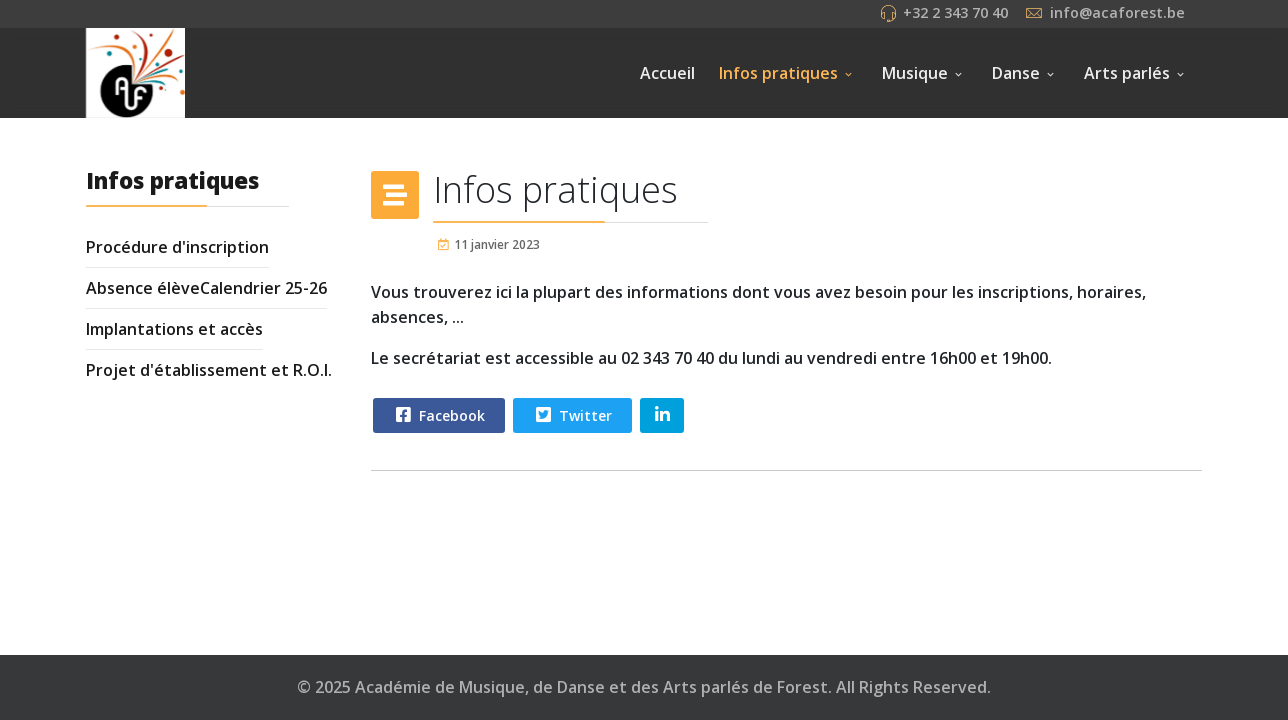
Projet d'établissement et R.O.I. (209, 370)
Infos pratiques (778, 73)
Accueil (667, 73)
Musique (915, 73)
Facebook (438, 415)
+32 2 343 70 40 (955, 12)
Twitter (571, 415)
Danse (1016, 73)
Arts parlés (1127, 73)
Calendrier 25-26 (263, 288)
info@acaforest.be (1117, 12)
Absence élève (143, 288)
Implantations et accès (174, 329)
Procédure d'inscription (177, 247)
